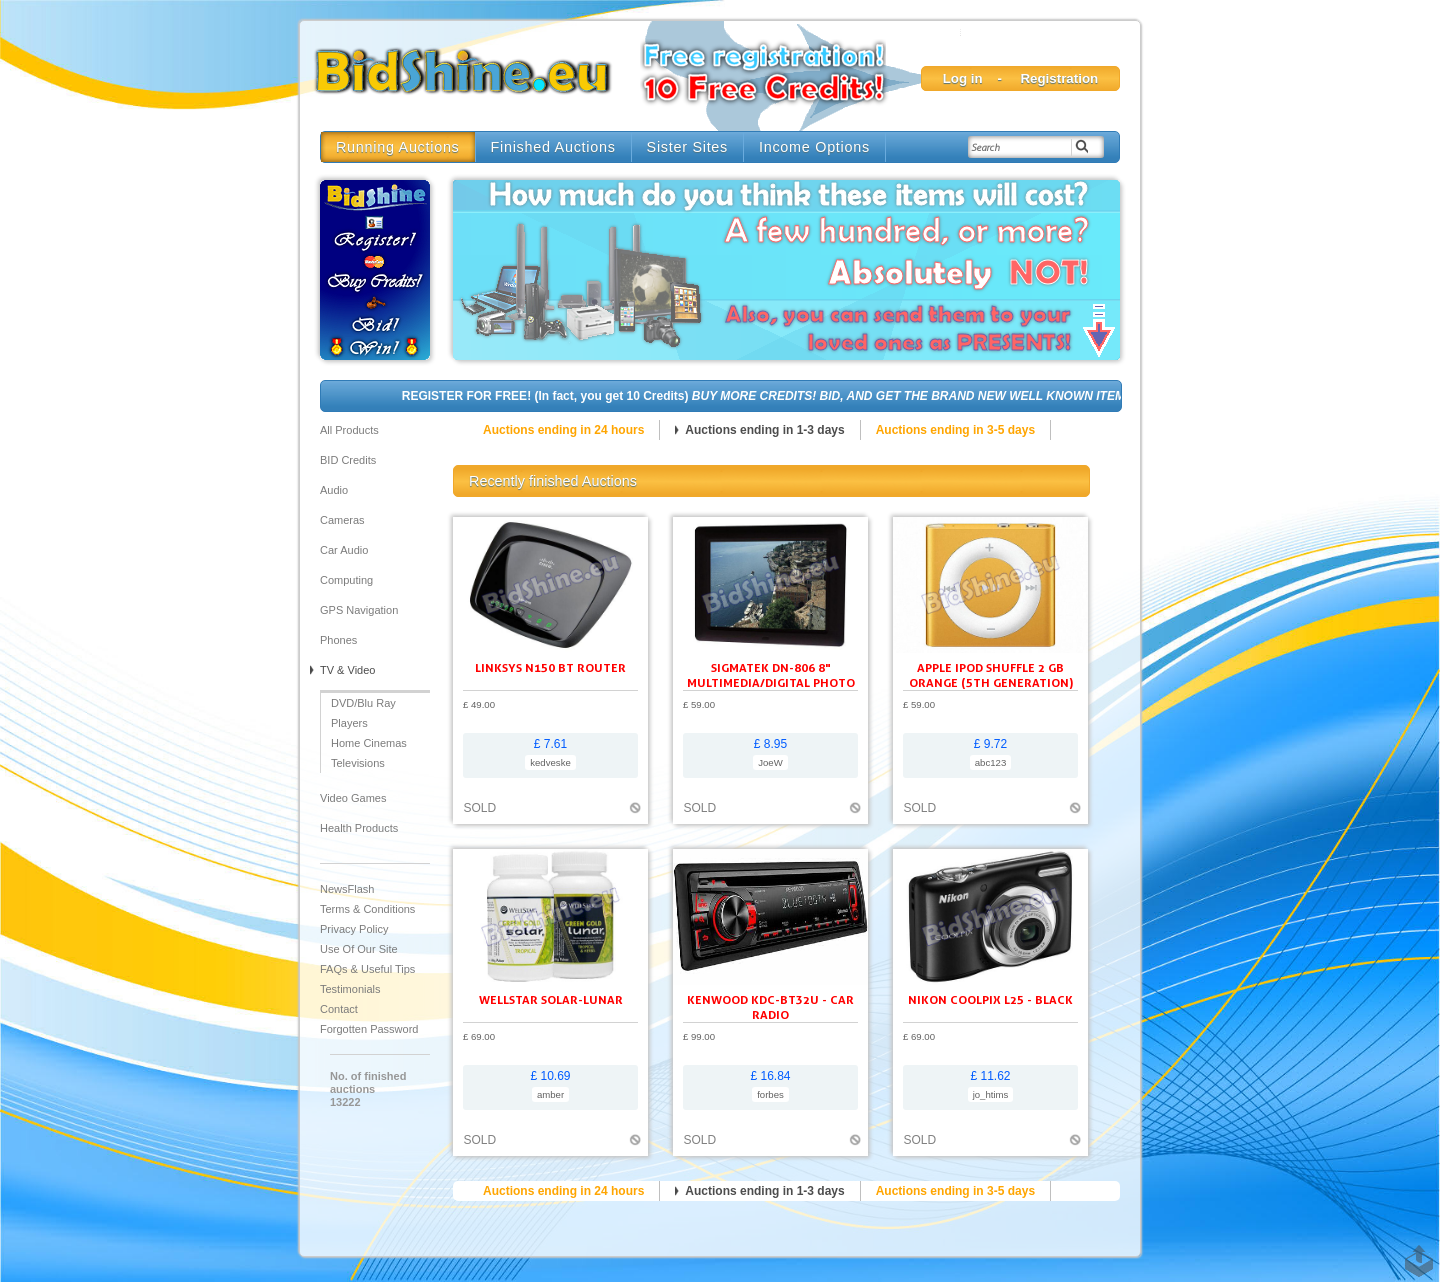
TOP (1415, 1251)
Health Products (359, 828)
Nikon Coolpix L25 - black (990, 999)
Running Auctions (398, 147)
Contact (339, 1009)
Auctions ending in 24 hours (563, 430)
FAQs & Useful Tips (367, 969)
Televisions (358, 763)
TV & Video (347, 670)
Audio (334, 490)
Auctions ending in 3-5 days (955, 430)
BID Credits (348, 460)
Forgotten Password (369, 1029)
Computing (346, 580)
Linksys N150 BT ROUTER (550, 667)
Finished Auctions (553, 147)
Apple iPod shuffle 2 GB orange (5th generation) (991, 675)
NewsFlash (347, 889)
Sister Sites (687, 147)
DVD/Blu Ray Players (363, 713)
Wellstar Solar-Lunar (551, 999)
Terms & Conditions (367, 909)
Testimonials (350, 989)
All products (349, 430)
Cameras (342, 520)
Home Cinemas (369, 743)
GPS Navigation (359, 610)
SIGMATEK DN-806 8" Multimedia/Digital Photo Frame (771, 682)
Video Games (353, 798)
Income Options (814, 147)
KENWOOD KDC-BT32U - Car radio (770, 1007)
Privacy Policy (354, 929)
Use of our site (359, 949)
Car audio (344, 550)
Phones (338, 640)
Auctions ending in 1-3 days (764, 430)
